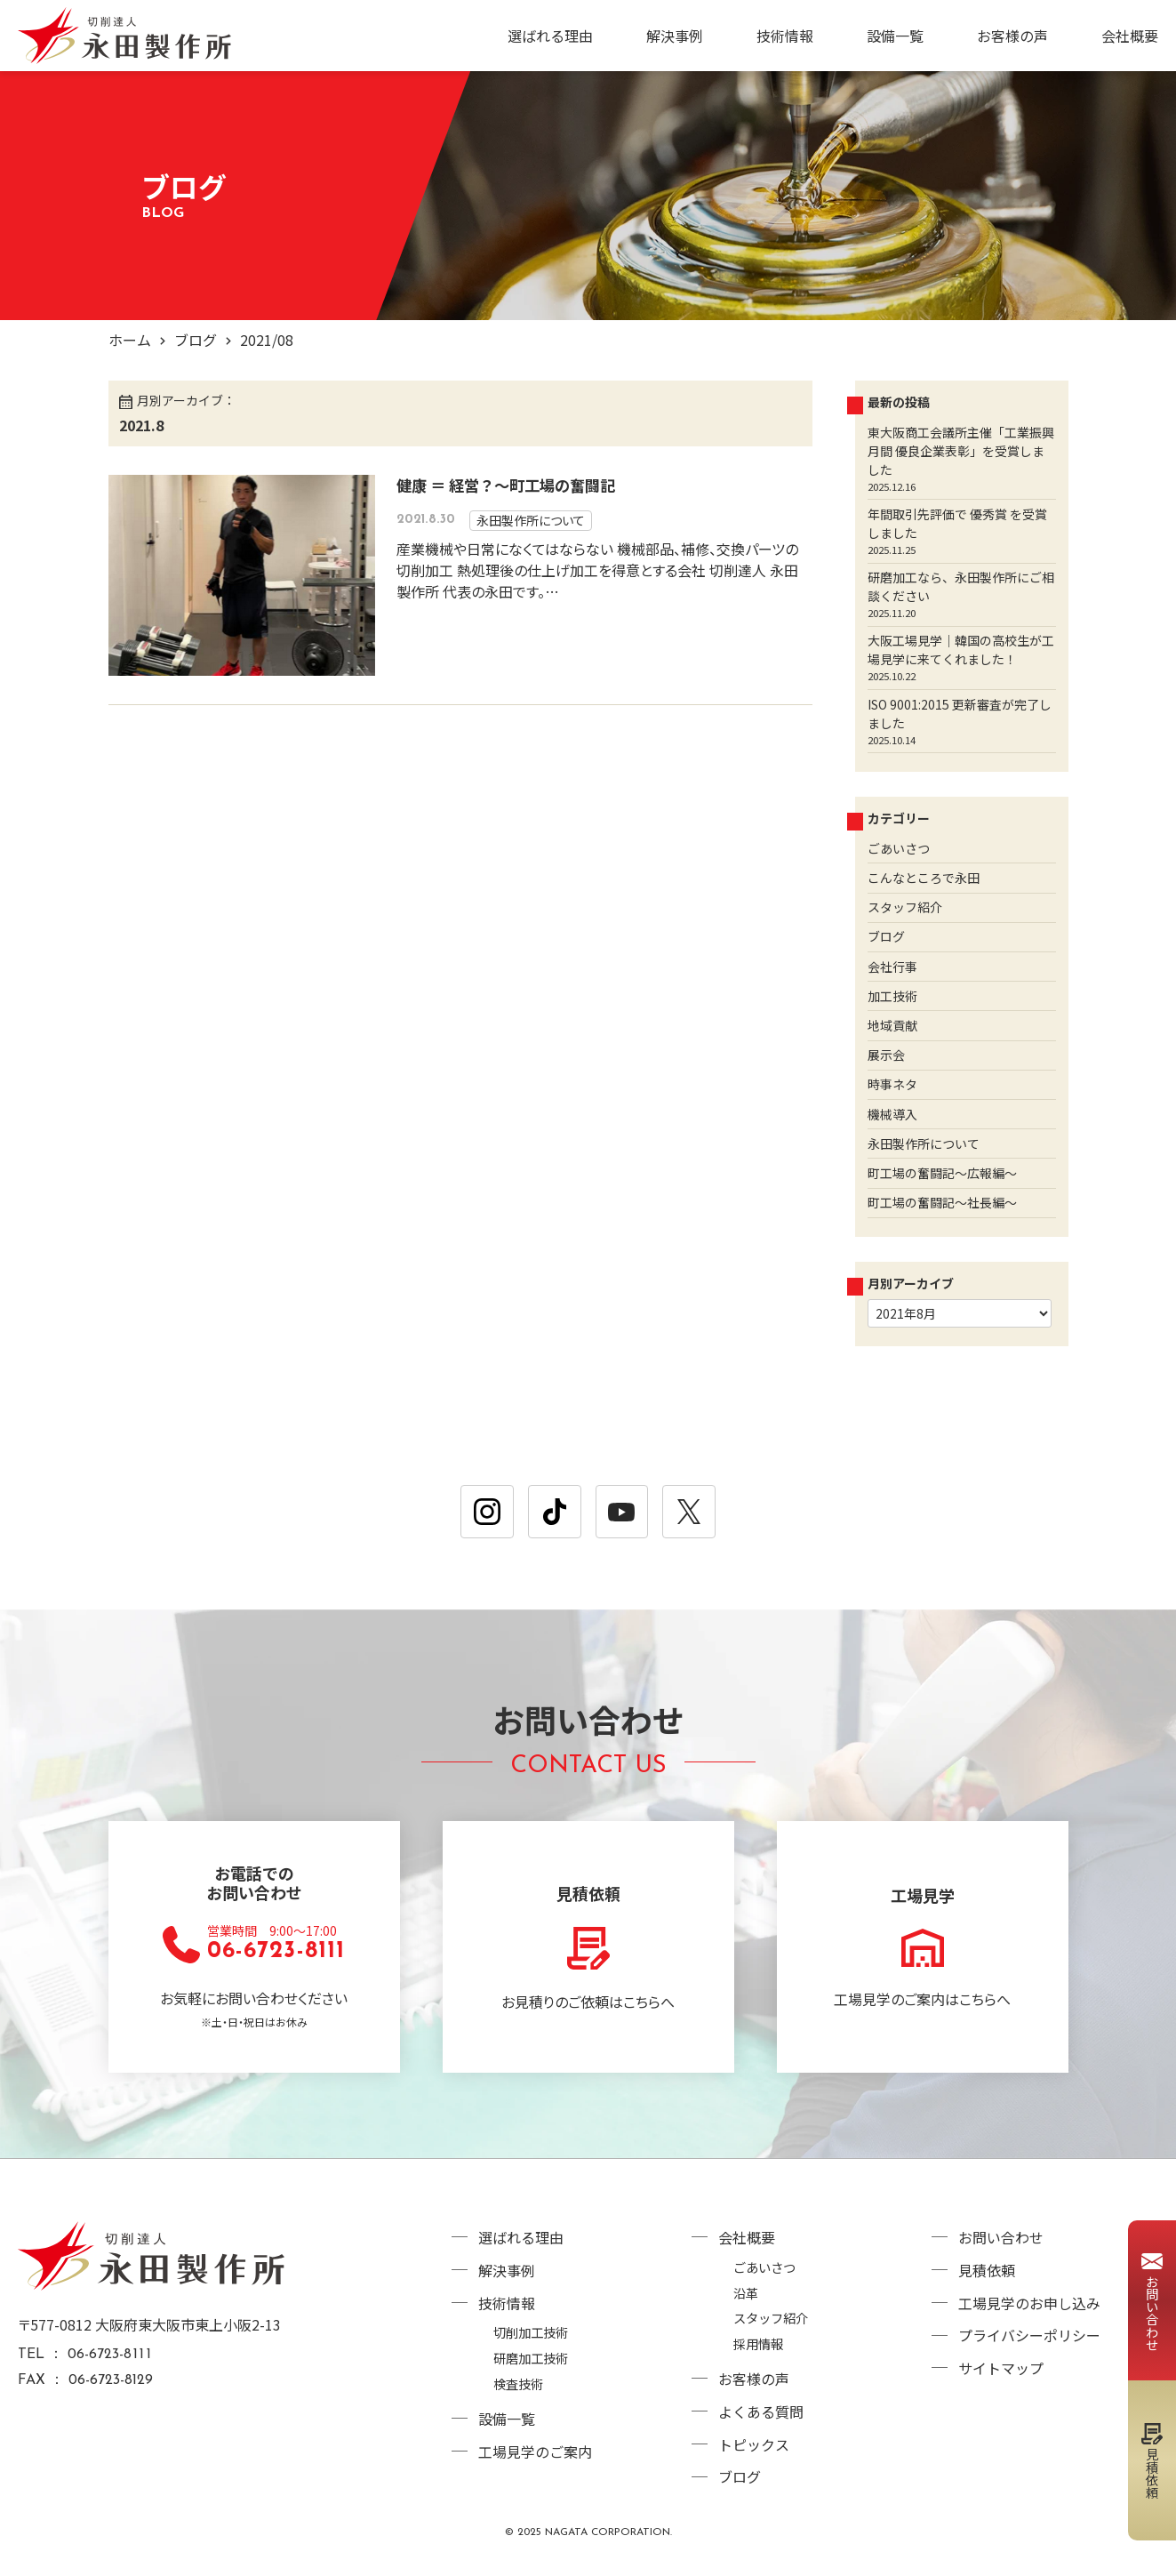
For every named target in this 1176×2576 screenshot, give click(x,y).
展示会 (886, 1054)
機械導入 (892, 1114)
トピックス (753, 2444)
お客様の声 (1012, 35)
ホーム (129, 339)
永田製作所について (530, 520)
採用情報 (758, 2343)
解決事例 (674, 35)
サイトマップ (1001, 2368)
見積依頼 (986, 2270)
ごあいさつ (899, 848)
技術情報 (784, 35)
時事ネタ (892, 1084)
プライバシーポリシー (1029, 2335)
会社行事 (892, 966)
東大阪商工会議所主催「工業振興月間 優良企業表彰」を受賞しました (961, 450)
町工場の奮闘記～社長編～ (942, 1202)
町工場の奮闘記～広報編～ (942, 1173)
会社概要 (1129, 35)
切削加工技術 (530, 2332)
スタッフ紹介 (905, 907)
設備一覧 (895, 35)
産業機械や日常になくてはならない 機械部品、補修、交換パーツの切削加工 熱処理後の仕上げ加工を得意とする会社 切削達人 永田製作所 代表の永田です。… (597, 570)
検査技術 (518, 2383)
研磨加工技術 (530, 2357)
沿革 (745, 2292)
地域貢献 (892, 1025)
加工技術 (892, 996)
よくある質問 (761, 2411)
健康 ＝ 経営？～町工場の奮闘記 (505, 485)
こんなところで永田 (924, 878)
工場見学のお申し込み (1029, 2303)
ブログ (195, 339)
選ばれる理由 (550, 35)
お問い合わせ (1001, 2237)
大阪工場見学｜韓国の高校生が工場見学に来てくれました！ (961, 649)
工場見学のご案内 (535, 2451)
